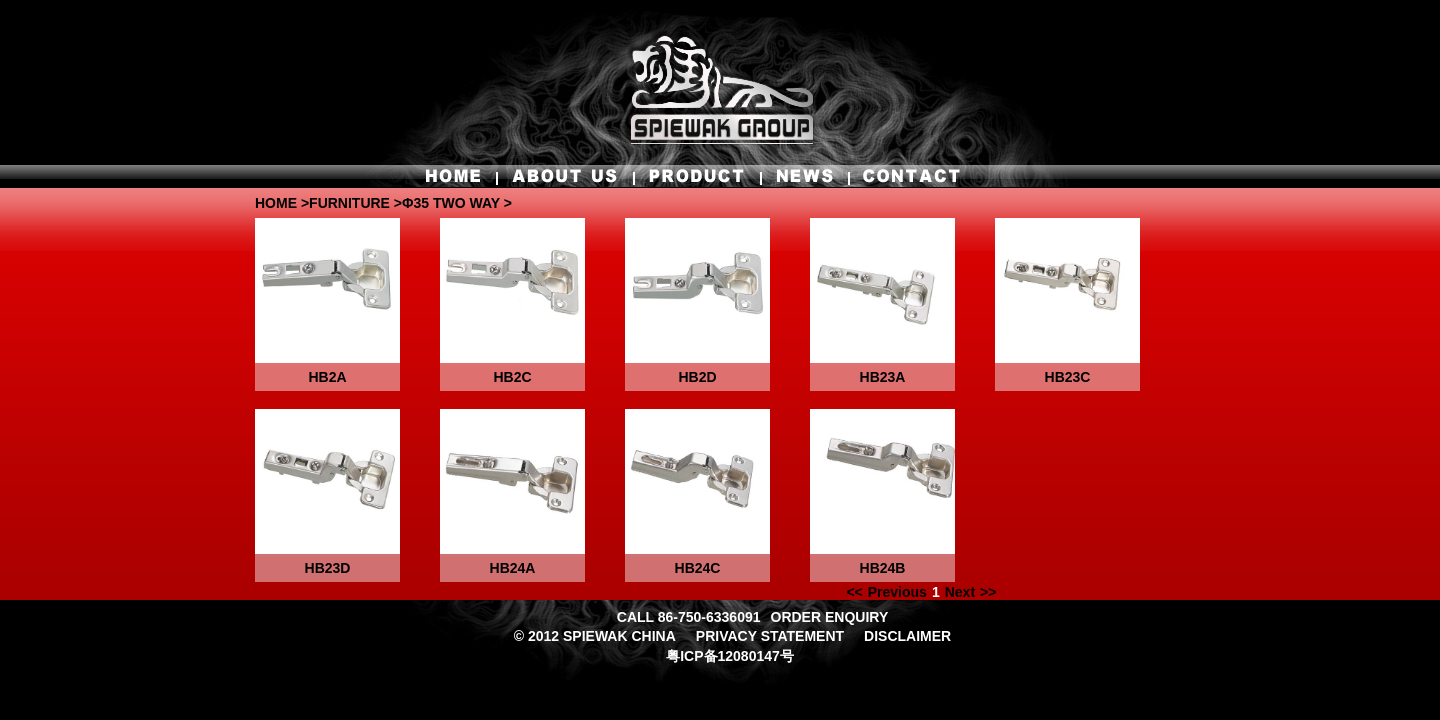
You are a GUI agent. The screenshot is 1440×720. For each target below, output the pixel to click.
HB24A (513, 568)
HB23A (883, 377)
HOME (458, 176)
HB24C (698, 568)
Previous (897, 592)
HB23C (1068, 377)
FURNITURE (349, 203)
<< (854, 592)
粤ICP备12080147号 (730, 656)
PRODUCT (693, 176)
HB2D (697, 377)
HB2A (327, 377)
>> (988, 592)
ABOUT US (564, 176)
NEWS (804, 176)
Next (960, 592)
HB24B (883, 568)
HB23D (328, 568)
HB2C (512, 377)
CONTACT (905, 176)
